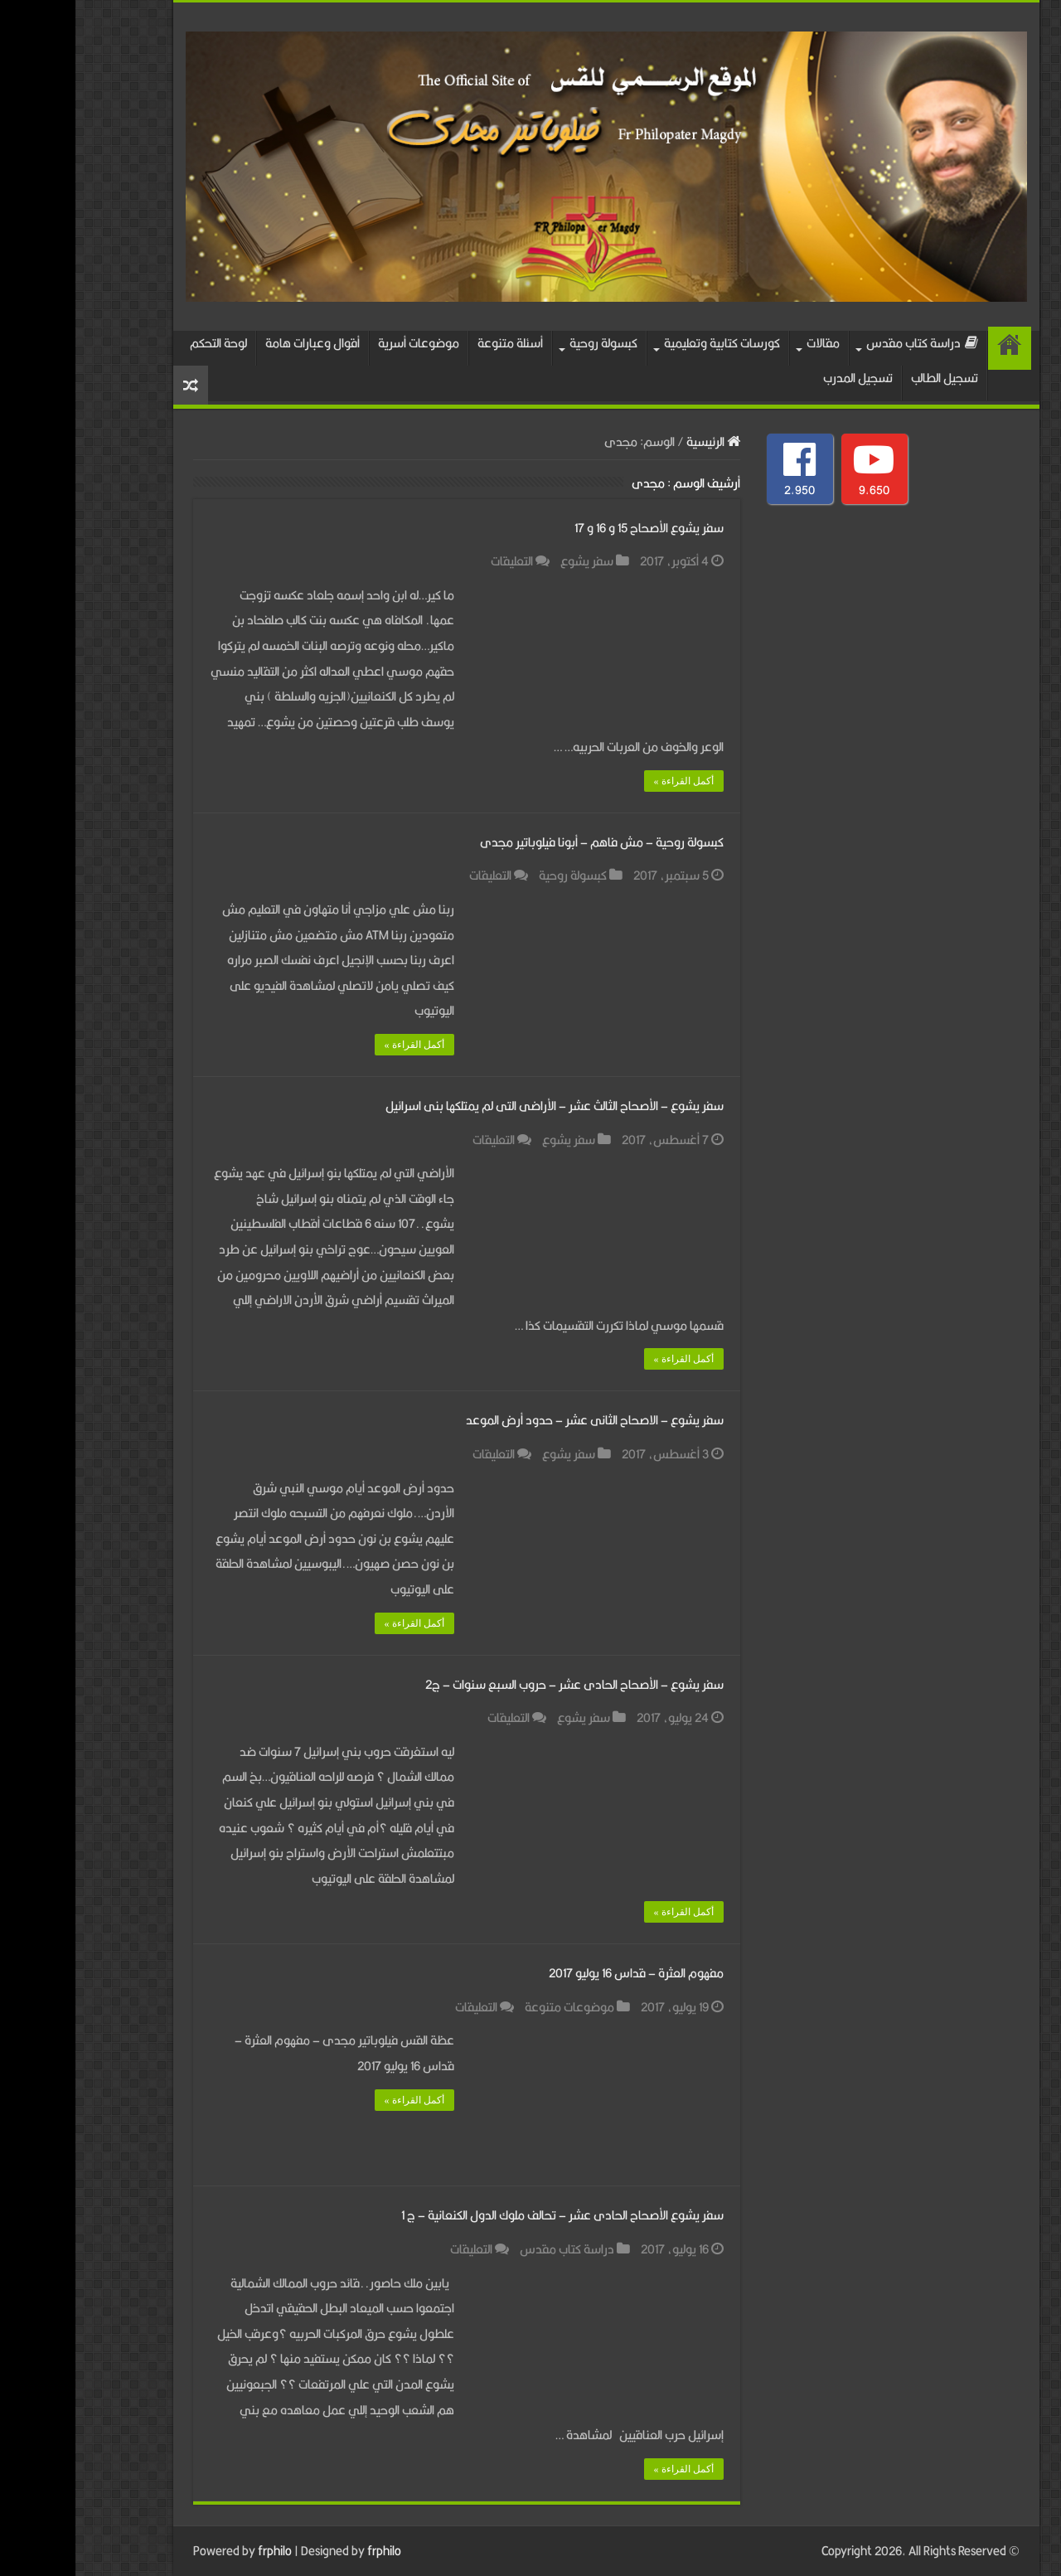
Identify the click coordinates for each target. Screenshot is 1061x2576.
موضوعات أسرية (343, 343)
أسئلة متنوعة (435, 343)
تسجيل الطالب (869, 377)
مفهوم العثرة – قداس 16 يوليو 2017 (560, 1973)
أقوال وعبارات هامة (237, 343)
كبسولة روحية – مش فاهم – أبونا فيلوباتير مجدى (526, 842)
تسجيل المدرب (782, 377)
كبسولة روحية (528, 343)
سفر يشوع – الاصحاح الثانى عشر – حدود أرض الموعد (519, 1420)
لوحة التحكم (143, 343)
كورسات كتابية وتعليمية (647, 343)
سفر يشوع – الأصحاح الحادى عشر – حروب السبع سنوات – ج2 (499, 1684)
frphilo (199, 2551)
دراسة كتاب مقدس (847, 343)
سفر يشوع (511, 561)
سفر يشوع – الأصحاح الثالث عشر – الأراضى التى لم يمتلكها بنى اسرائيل (479, 1105)
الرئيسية (934, 348)
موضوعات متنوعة (494, 2007)
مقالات (747, 343)
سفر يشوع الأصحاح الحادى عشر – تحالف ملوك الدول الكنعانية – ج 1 (487, 2215)
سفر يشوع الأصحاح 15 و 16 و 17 (573, 528)
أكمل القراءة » (608, 781)
